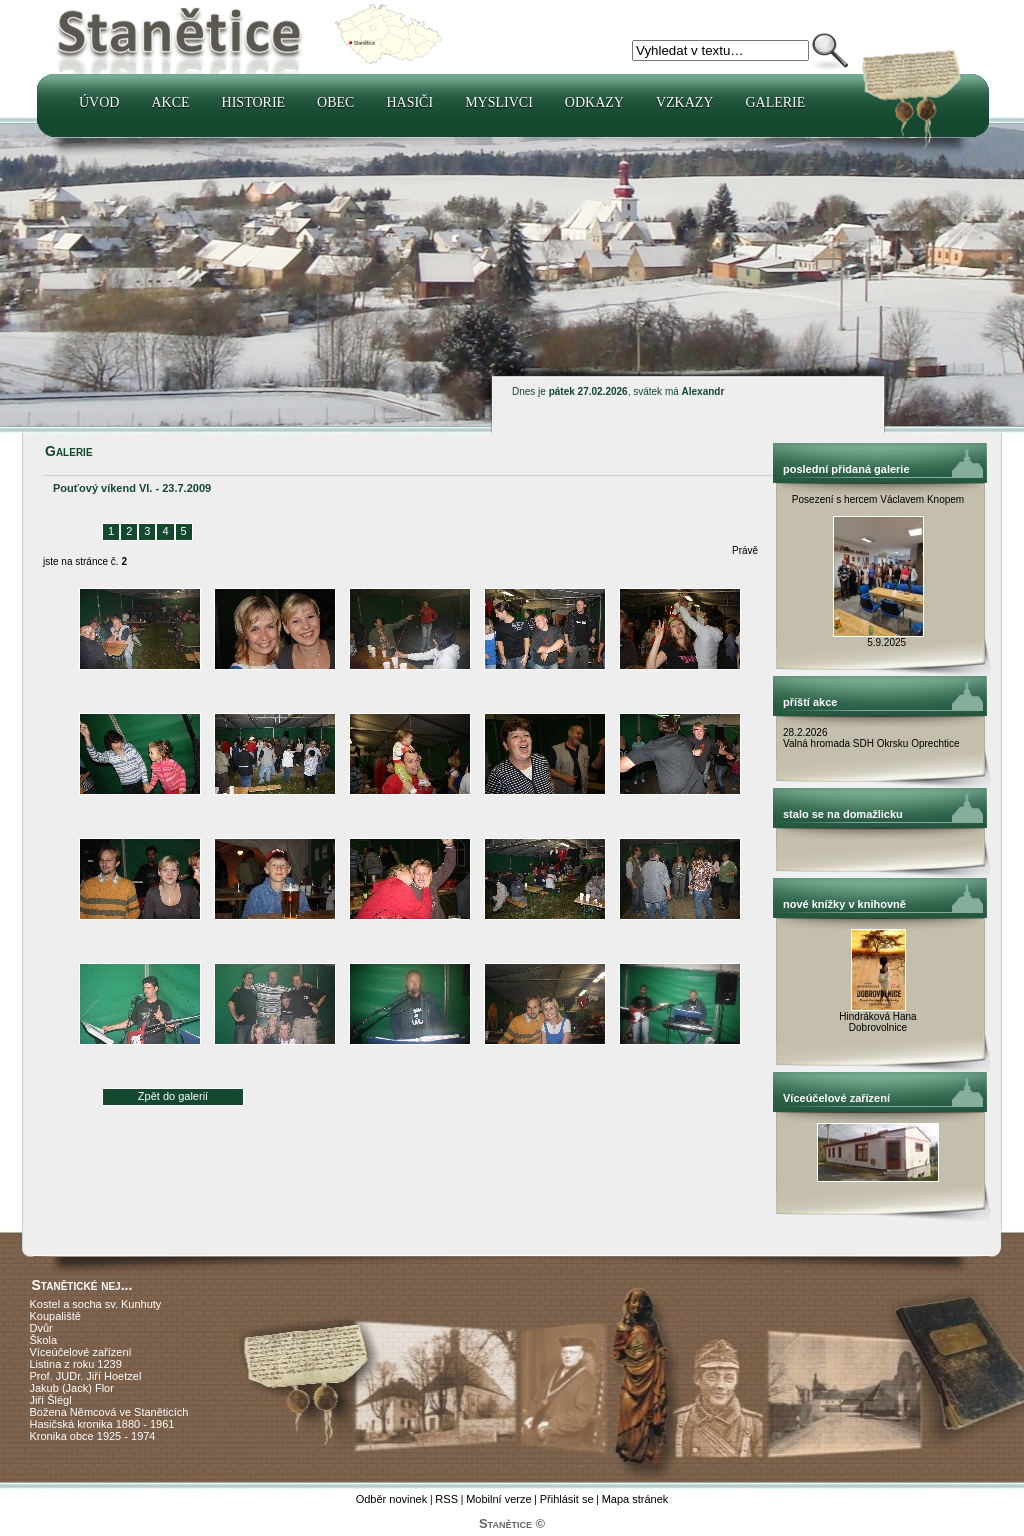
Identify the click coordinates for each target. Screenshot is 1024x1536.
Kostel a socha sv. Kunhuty (96, 1304)
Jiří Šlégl (51, 1400)
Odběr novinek (392, 1499)
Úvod (99, 102)
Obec (335, 102)
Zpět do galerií (173, 1096)
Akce (170, 102)
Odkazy (594, 102)
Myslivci (499, 102)
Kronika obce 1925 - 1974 (93, 1436)
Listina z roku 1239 (76, 1364)
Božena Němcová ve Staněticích (109, 1412)
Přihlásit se (567, 1499)
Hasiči (409, 102)
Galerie (775, 102)
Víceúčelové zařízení (81, 1352)
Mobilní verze (498, 1499)
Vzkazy (685, 102)
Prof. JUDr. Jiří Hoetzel (86, 1376)
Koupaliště (55, 1316)
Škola (44, 1340)
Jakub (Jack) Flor (72, 1388)
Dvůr (41, 1328)
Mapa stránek (635, 1499)
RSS (446, 1499)
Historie (254, 102)
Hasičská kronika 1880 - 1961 (102, 1424)
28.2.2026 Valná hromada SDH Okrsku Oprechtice (871, 738)
